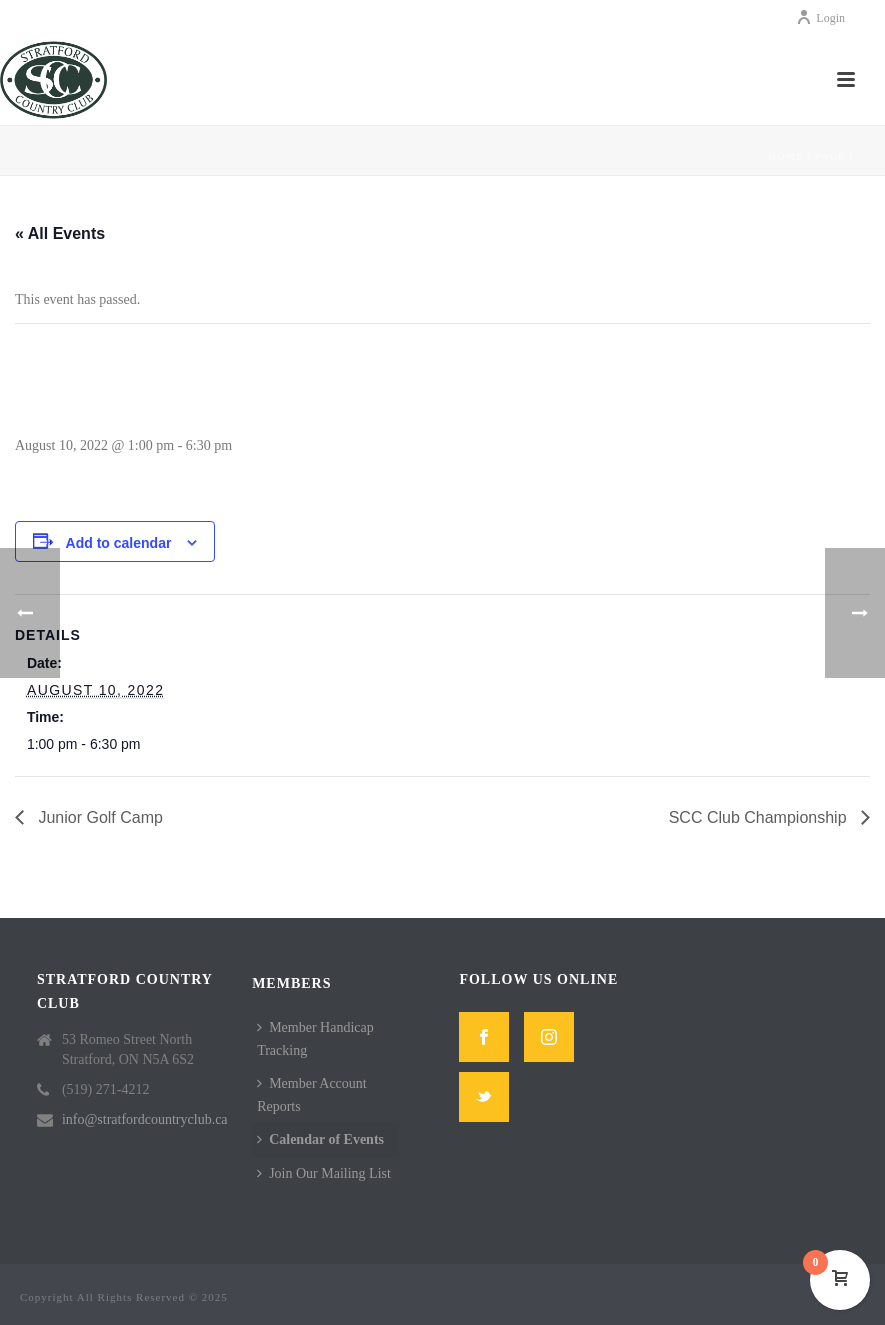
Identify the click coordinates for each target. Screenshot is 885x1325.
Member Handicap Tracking (315, 1039)
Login (820, 18)
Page (830, 156)
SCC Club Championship (760, 817)
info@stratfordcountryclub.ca (145, 1119)
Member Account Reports (312, 1095)
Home (786, 156)
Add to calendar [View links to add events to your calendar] (119, 543)
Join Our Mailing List (324, 1173)
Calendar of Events (320, 1139)
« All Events (60, 233)
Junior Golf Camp (98, 817)
